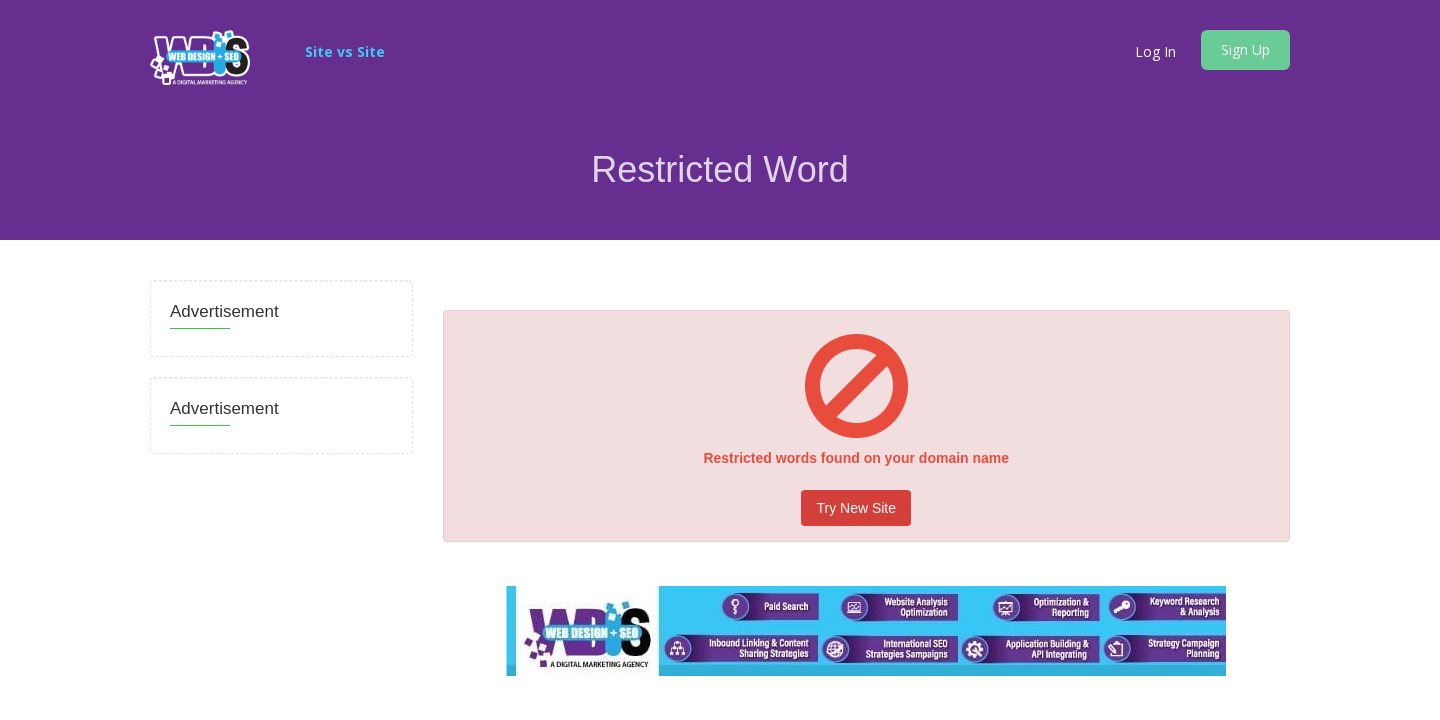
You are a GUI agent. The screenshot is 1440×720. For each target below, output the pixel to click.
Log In (1155, 51)
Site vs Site (345, 51)
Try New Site (856, 508)
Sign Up (1245, 49)
